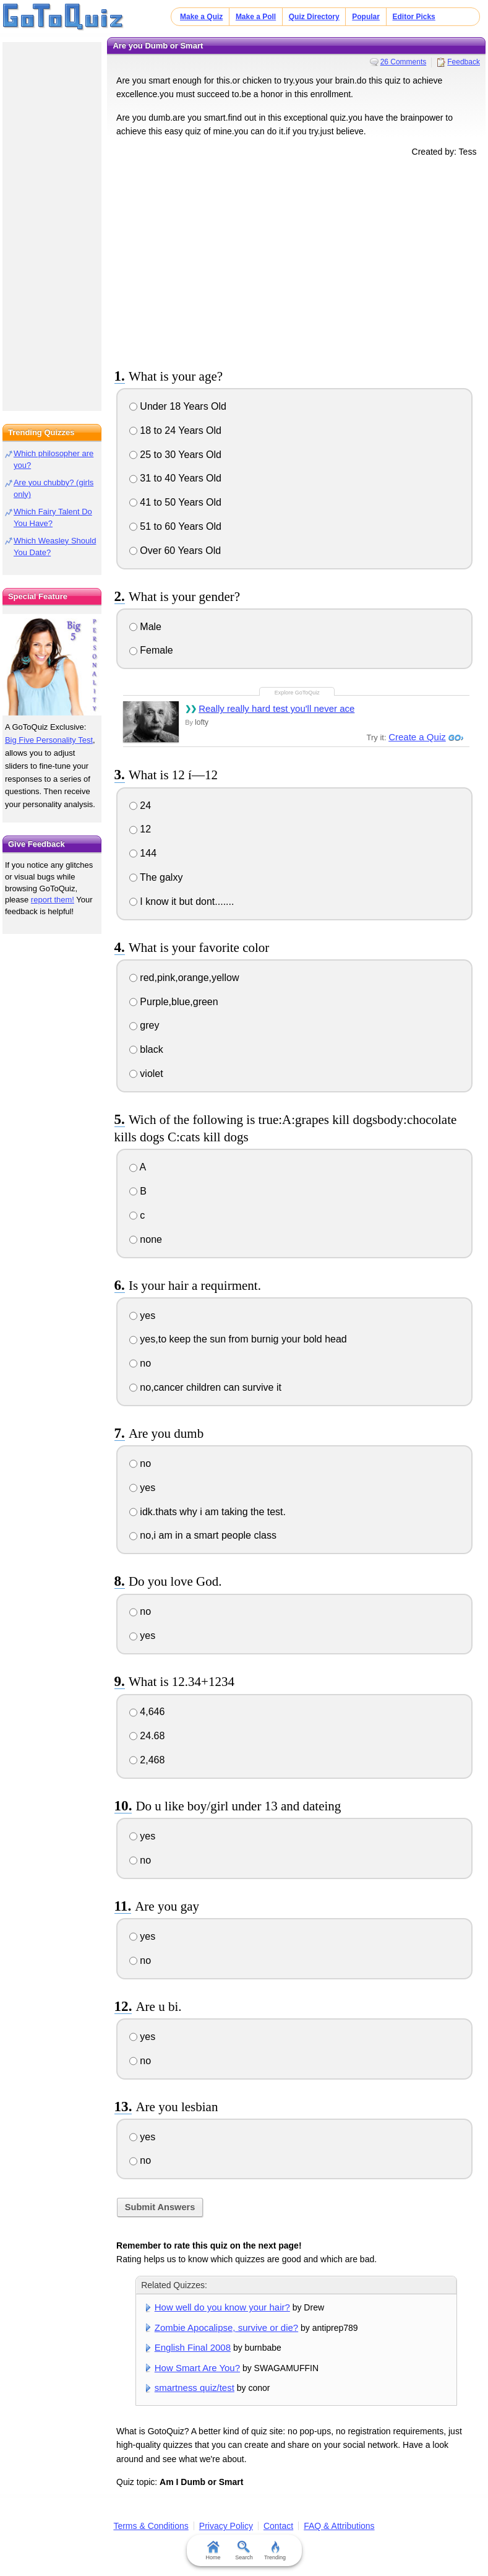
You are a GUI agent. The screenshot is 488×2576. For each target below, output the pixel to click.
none (145, 1239)
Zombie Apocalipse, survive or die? (226, 2327)
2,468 (147, 1760)
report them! (52, 899)
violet (146, 1073)
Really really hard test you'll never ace (276, 708)
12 (140, 829)
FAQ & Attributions (339, 2526)
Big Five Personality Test (49, 740)
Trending (275, 2551)
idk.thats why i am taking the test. (207, 1511)
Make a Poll (256, 16)
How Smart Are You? (197, 2367)
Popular (366, 16)
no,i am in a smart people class (202, 1535)
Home (212, 2551)
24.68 (147, 1736)
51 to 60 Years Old (175, 526)
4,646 (147, 1711)
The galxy (156, 877)
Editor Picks (414, 16)
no (140, 1363)
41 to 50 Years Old (175, 502)
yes (142, 1315)
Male (145, 626)
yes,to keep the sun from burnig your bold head (238, 1339)
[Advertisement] (296, 260)
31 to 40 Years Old (175, 478)
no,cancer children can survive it (205, 1387)
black (146, 1049)
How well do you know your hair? (222, 2307)
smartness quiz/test (194, 2387)
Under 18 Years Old (177, 406)
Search (244, 2551)
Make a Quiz (201, 16)
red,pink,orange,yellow (184, 977)
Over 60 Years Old (175, 550)
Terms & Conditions (150, 2526)
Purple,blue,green (173, 1001)
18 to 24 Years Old (175, 430)
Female (151, 650)
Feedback (463, 62)
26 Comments (403, 62)
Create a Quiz (417, 737)
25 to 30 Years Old (175, 454)
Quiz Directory (314, 16)
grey (144, 1025)
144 (142, 853)
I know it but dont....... (181, 901)
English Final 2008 (193, 2347)
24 (140, 805)
